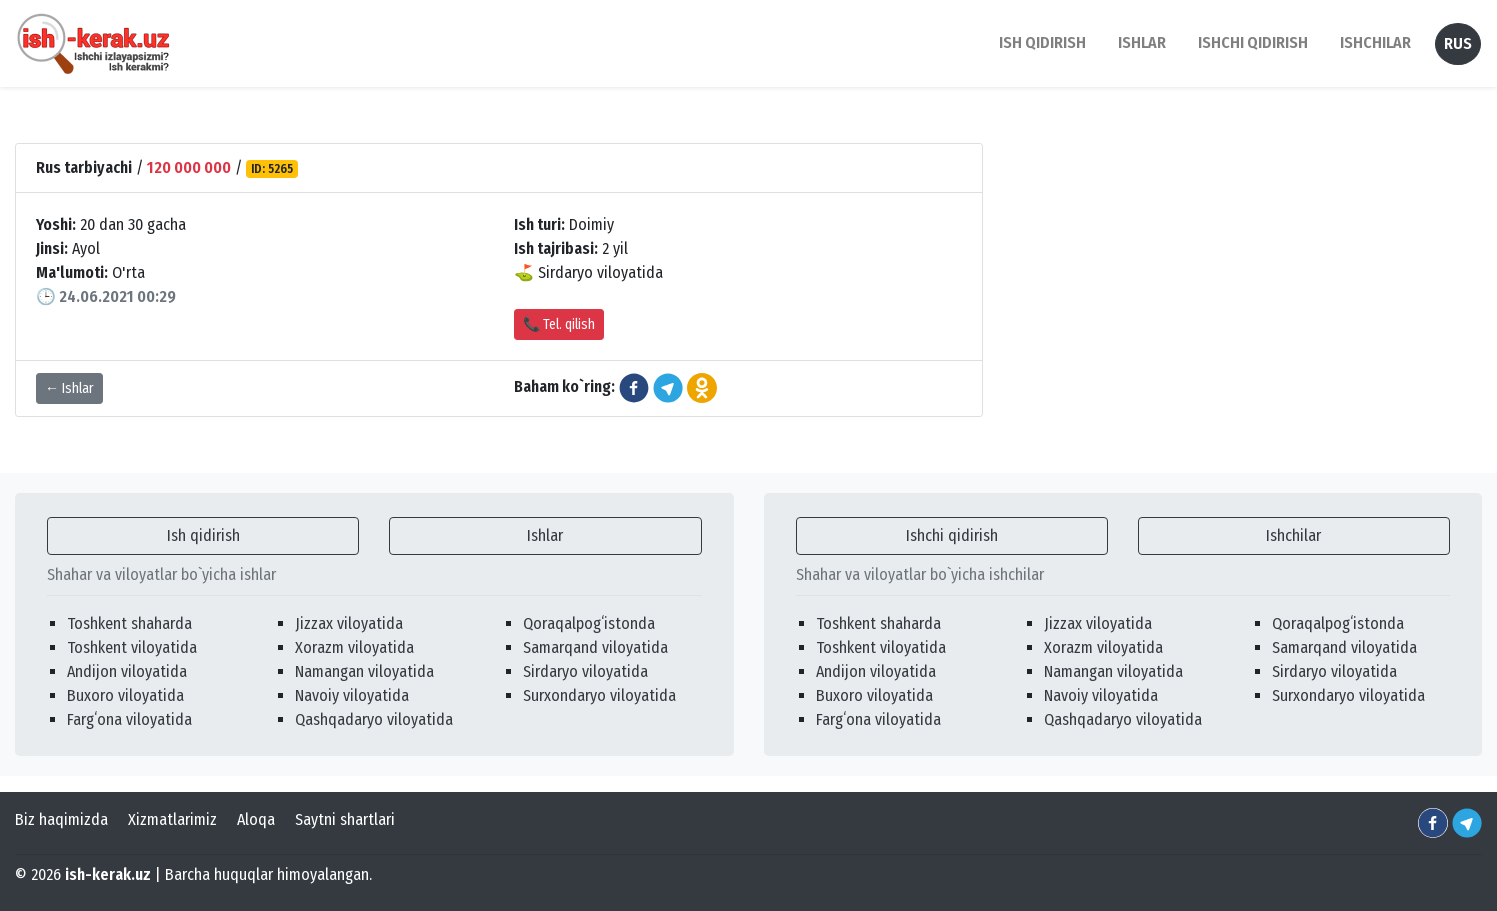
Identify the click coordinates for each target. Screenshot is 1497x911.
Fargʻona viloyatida (129, 719)
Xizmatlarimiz (172, 819)
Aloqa (256, 819)
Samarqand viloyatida (595, 647)
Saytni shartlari (345, 819)
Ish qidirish (203, 535)
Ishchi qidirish (1253, 42)
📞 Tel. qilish (559, 324)
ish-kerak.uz (108, 874)
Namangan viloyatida (364, 671)
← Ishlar (69, 388)
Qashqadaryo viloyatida (374, 719)
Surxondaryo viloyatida (599, 695)
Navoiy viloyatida (352, 695)
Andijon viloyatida (127, 671)
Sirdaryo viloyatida (585, 671)
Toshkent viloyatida (132, 647)
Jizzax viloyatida (349, 623)
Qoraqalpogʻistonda (589, 623)
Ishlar (545, 535)
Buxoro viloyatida (125, 695)
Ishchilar (1293, 535)
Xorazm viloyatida (354, 647)
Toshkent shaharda (129, 623)
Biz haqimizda (61, 819)
